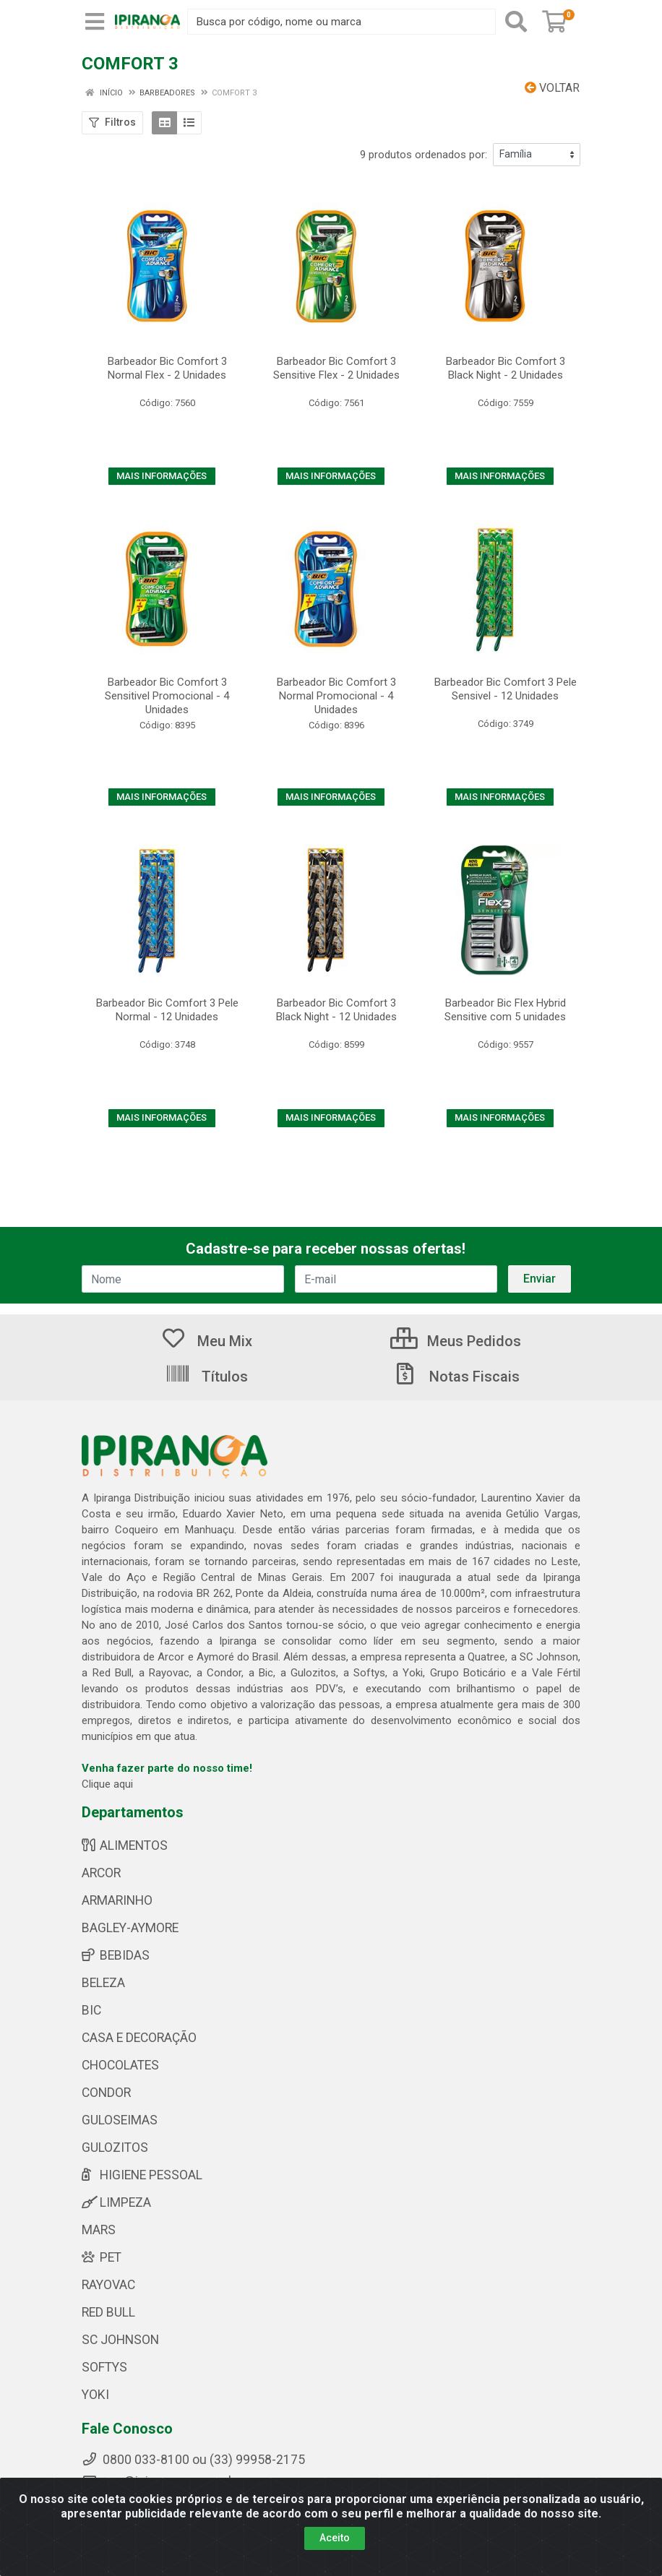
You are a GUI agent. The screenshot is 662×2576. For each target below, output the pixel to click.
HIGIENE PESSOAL (142, 2175)
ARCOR (101, 1873)
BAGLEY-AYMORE (130, 1928)
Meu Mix (206, 1341)
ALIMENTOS (125, 1845)
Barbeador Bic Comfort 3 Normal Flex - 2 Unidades (167, 368)
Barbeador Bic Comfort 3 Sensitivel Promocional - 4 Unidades (167, 696)
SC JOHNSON (120, 2339)
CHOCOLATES (120, 2065)
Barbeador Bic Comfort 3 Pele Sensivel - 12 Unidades (505, 689)
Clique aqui (107, 1784)
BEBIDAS (116, 1955)
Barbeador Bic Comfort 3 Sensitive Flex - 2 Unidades (336, 368)
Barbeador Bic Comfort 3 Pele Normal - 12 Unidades (167, 1009)
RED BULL (108, 2312)
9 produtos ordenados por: (423, 154)
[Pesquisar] (516, 22)
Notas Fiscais (456, 1376)
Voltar (552, 88)
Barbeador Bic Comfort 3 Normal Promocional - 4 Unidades (336, 696)
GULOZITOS (115, 2147)
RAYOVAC (108, 2285)
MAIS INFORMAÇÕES (161, 475)
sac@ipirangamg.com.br (161, 2481)
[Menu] (95, 22)
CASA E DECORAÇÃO (139, 2037)
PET (101, 2257)
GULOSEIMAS (120, 2120)
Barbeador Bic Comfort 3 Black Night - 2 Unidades (505, 368)
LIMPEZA (116, 2202)
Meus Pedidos (455, 1341)
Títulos (206, 1376)
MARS (99, 2230)
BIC (91, 2010)
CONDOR (106, 2092)
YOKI (95, 2394)
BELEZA (103, 1983)
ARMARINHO (117, 1900)
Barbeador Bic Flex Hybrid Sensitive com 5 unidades (505, 1009)
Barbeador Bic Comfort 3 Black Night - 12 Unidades (336, 1009)
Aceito (334, 2548)
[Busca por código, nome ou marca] (341, 22)
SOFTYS (104, 2367)
